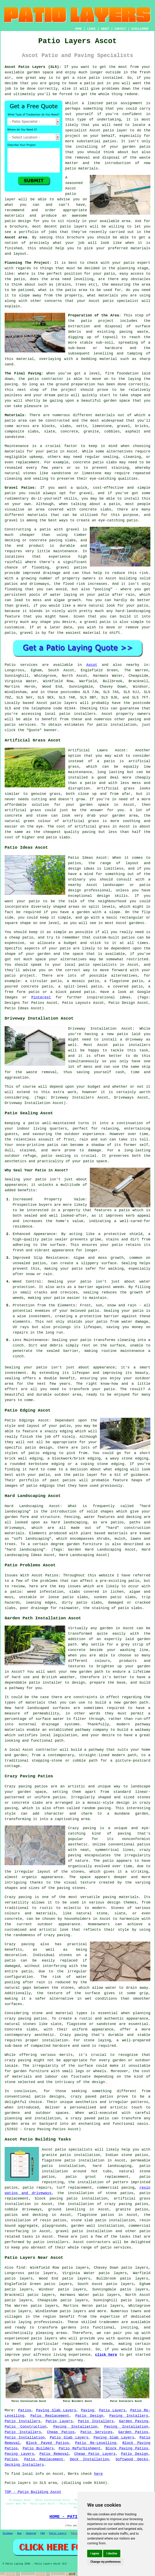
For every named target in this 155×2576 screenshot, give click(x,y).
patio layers (63, 703)
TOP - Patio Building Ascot (33, 2492)
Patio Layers (112, 2410)
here (98, 2474)
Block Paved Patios (47, 2443)
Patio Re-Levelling (95, 2443)
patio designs (50, 2097)
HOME (78, 28)
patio (70, 194)
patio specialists (98, 965)
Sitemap (8, 2533)
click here (106, 2355)
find (20, 2268)
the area (50, 279)
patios (109, 141)
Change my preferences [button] (105, 2561)
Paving (87, 2410)
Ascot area (16, 237)
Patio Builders (38, 2448)
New (19, 2533)
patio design (18, 221)
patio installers (77, 714)
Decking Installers (24, 2465)
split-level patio (83, 986)
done (31, 89)
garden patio (136, 147)
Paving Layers (19, 2454)
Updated (31, 2533)
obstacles (140, 279)
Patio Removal (54, 2454)
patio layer (115, 130)
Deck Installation (89, 2459)
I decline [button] (111, 2553)
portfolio (28, 232)
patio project (97, 321)
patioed (26, 290)
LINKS (91, 28)
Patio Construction (25, 2427)
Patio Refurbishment (80, 2448)
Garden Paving (133, 2421)
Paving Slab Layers (56, 2410)
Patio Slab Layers (69, 2438)
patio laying (18, 2322)
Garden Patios (133, 2432)
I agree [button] (94, 2553)
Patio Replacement (49, 2416)
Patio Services (97, 2432)
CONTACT (120, 28)
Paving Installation (75, 2427)
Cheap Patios (60, 2432)
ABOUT (105, 28)
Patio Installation (25, 2438)
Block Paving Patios (127, 2448)
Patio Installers (22, 2421)
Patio (10, 665)
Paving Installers (128, 2416)
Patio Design (89, 2416)
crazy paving (57, 1935)
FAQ (42, 2533)
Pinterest (41, 997)
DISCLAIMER (139, 28)
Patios (24, 2410)
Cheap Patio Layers (95, 2454)
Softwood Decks (131, 2459)
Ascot (91, 665)
